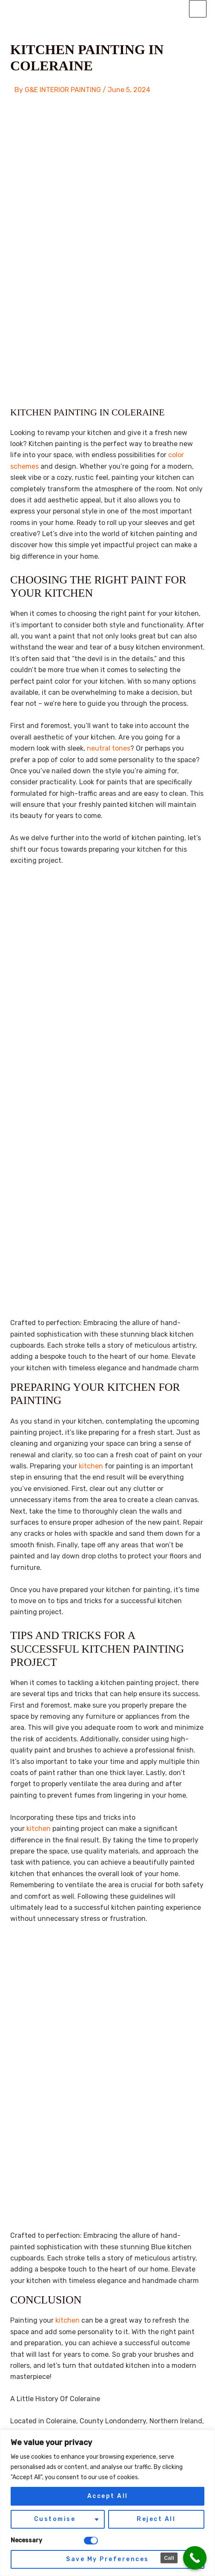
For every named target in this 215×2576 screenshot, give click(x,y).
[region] (107, 2503)
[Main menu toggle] (197, 8)
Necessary (26, 2540)
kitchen (92, 1466)
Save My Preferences (107, 2559)
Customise (55, 2519)
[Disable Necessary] (91, 2540)
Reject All (156, 2519)
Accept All (107, 2496)
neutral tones (108, 748)
